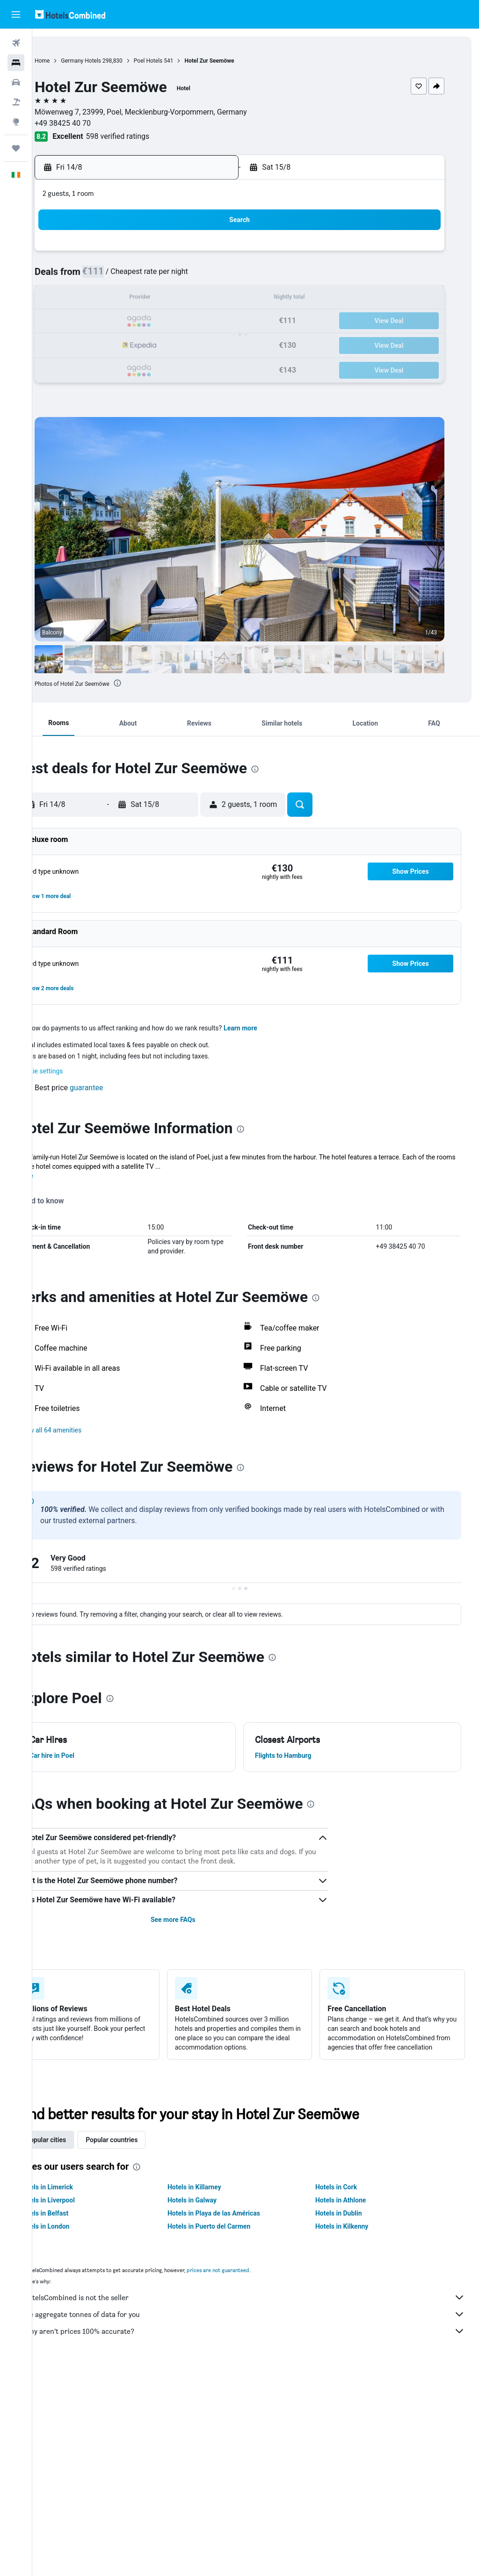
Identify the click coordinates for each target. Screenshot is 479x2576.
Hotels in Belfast (76, 2222)
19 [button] (134, 321)
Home (74, 61)
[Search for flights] (16, 43)
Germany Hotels (113, 61)
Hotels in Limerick (78, 2196)
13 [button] (156, 299)
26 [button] (134, 343)
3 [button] (89, 276)
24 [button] (89, 343)
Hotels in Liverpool (79, 2209)
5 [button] (134, 276)
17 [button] (89, 321)
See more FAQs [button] (194, 1919)
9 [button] (224, 276)
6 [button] (156, 276)
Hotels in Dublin (349, 2222)
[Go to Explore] (16, 121)
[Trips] (16, 148)
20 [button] (156, 321)
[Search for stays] (16, 62)
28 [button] (179, 343)
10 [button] (89, 299)
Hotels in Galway (213, 2209)
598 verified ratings (150, 136)
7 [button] (179, 276)
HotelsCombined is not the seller (260, 2306)
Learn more (273, 1028)
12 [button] (134, 299)
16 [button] (224, 299)
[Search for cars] (16, 82)
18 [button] (112, 321)
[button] (16, 14)
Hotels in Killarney (216, 2196)
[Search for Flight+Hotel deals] (16, 102)
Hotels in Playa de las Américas (235, 2222)
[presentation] (149, 683)
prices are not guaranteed (250, 2279)
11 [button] (112, 299)
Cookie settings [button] (72, 1071)
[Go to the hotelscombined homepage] (70, 14)
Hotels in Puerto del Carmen (230, 2235)
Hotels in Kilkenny (352, 2235)
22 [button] (201, 321)
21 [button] (179, 321)
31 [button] (89, 366)
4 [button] (111, 276)
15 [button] (201, 299)
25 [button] (112, 343)
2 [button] (224, 254)
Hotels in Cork (347, 2196)
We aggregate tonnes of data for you (260, 2323)
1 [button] (201, 254)
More (57, 1176)
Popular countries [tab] (144, 2149)
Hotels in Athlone (351, 2209)
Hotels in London (77, 2235)
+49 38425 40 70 (95, 123)
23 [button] (224, 321)
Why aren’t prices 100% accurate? (260, 2340)
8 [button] (201, 276)
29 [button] (201, 343)
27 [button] (156, 343)
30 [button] (224, 343)
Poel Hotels (180, 61)
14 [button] (179, 299)
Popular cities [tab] (78, 2149)
